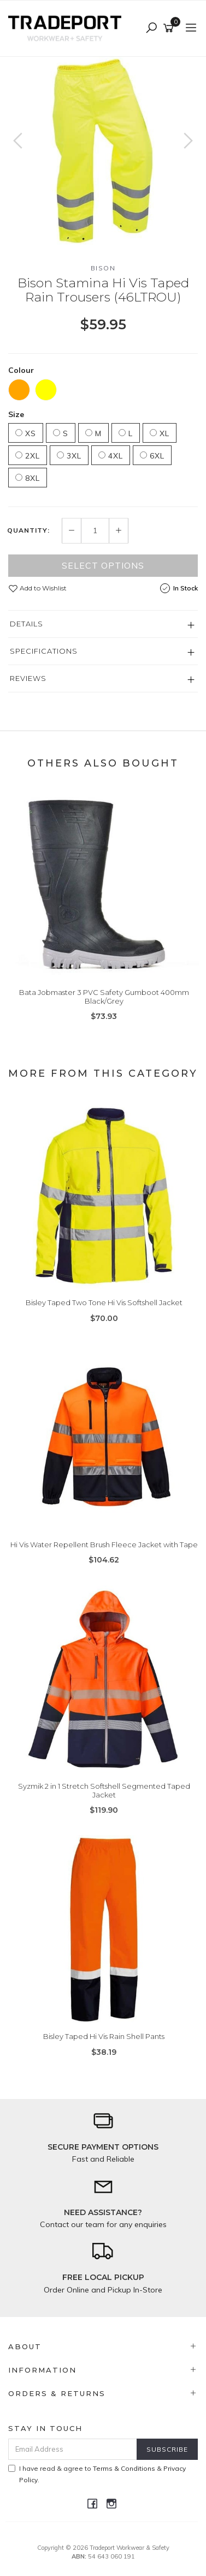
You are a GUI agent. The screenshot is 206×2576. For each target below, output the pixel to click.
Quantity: (28, 530)
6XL (152, 456)
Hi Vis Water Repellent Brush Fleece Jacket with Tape (104, 1544)
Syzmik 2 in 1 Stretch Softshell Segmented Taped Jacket (104, 1790)
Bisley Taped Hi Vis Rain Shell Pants (103, 2036)
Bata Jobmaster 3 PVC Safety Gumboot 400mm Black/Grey (104, 996)
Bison (103, 268)
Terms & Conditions (124, 2468)
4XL (110, 456)
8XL (27, 478)
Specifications (44, 651)
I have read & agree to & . (97, 2474)
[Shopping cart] (170, 28)
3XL (69, 456)
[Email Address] (72, 2449)
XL (159, 433)
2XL (27, 456)
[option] (103, 151)
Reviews (28, 678)
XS (25, 433)
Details (26, 623)
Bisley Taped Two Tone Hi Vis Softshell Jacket (104, 1302)
